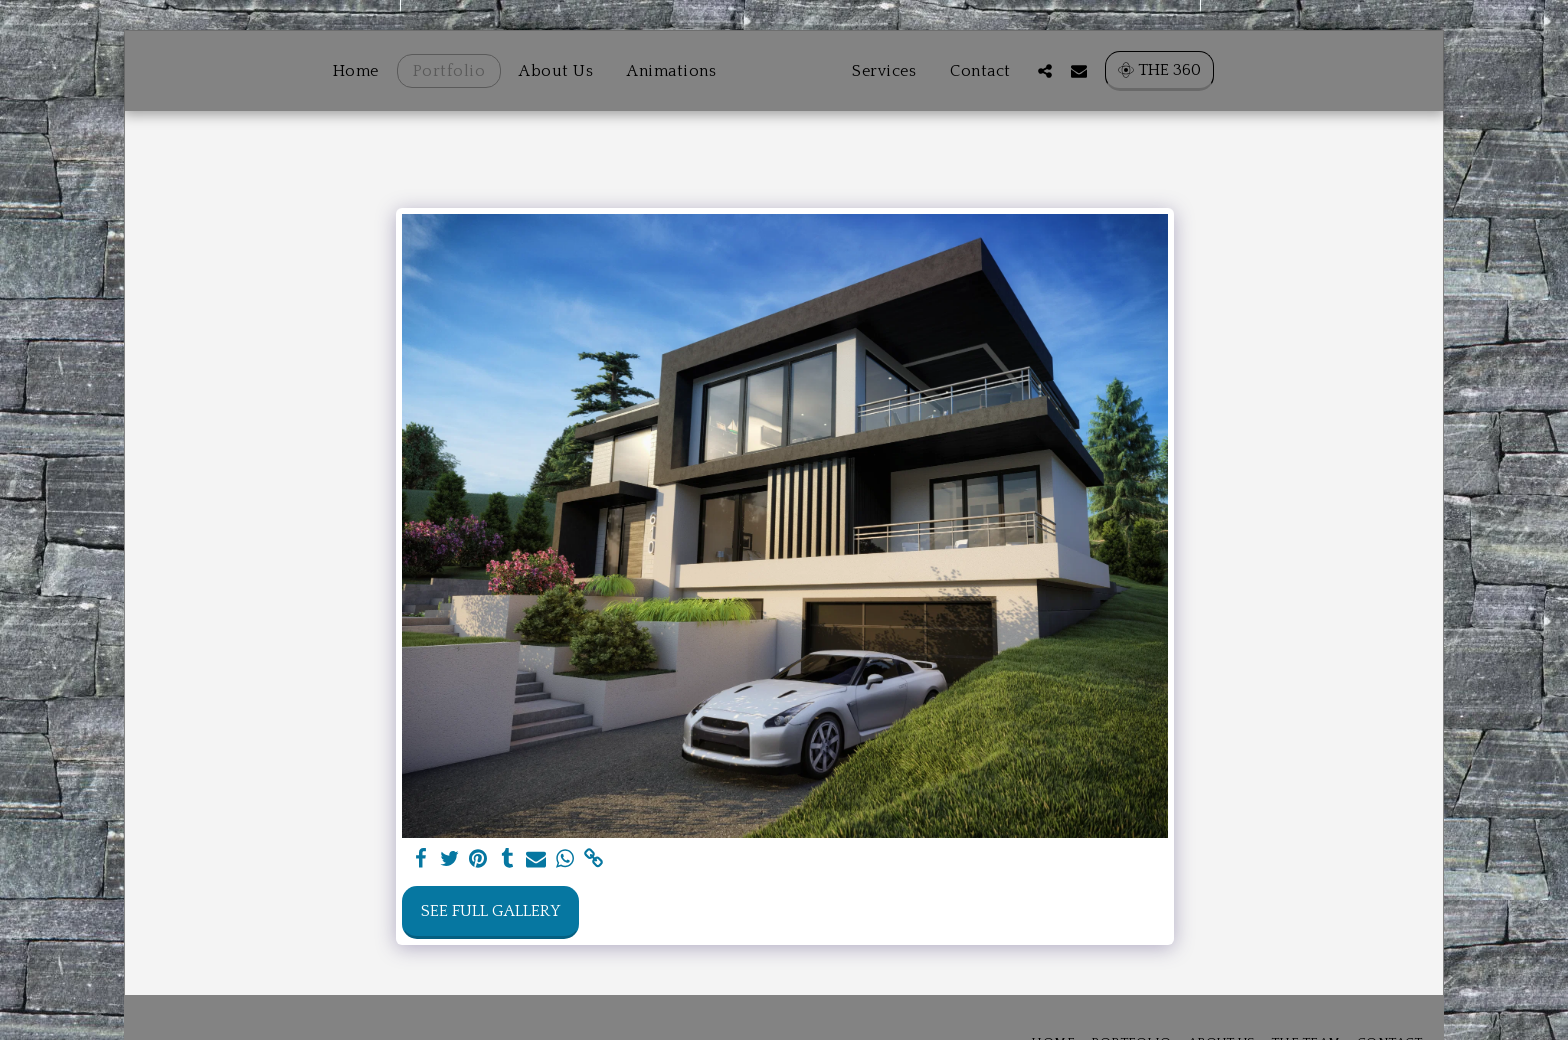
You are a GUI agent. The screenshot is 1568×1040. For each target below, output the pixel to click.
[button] (1087, 70)
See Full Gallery (490, 911)
